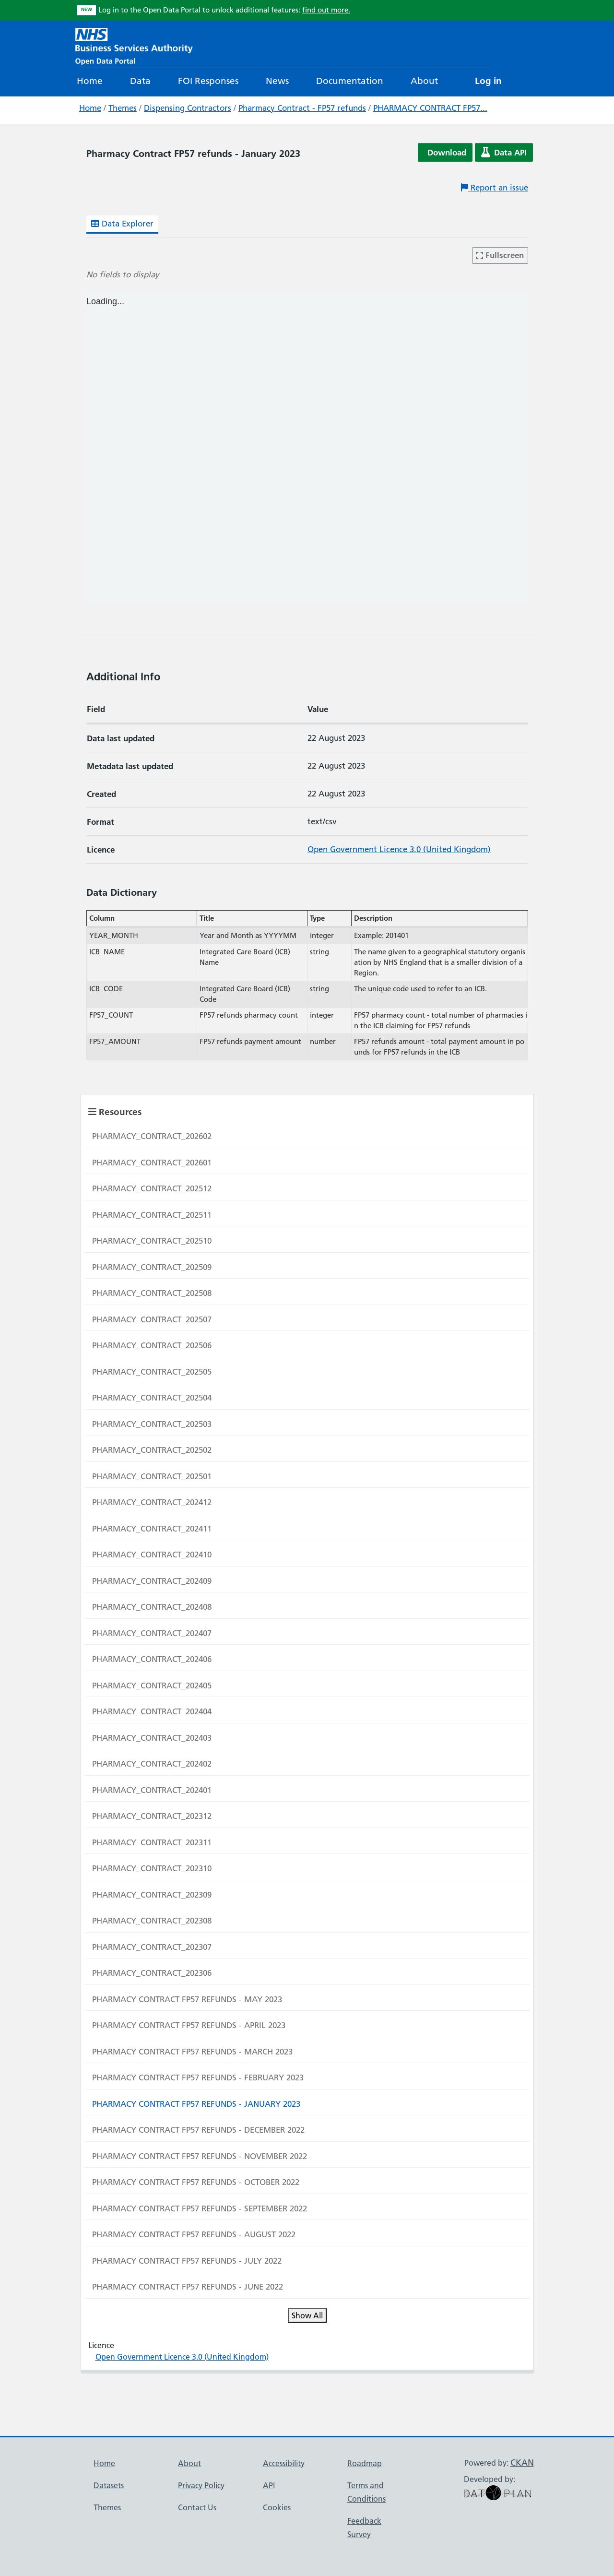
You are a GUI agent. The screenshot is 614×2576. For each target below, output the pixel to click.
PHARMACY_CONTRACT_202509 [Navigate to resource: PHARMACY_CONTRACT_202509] (152, 1267)
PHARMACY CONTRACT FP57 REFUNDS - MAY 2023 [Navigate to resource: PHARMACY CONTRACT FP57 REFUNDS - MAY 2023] (187, 1999)
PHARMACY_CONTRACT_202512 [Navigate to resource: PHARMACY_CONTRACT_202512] (152, 1188)
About (424, 80)
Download (446, 152)
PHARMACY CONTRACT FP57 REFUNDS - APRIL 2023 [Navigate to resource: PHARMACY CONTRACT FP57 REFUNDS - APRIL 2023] (188, 2025)
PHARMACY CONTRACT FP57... (430, 108)
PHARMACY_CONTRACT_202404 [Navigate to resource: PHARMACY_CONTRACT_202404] (152, 1711)
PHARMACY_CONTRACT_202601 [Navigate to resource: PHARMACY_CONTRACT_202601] (152, 1162)
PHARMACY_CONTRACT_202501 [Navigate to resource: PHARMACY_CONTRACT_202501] (152, 1476)
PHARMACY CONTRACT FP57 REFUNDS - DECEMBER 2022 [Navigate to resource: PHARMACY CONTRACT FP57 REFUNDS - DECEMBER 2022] (198, 2130)
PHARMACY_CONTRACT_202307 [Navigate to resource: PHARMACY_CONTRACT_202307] (152, 1947)
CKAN (522, 2462)
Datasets (109, 2485)
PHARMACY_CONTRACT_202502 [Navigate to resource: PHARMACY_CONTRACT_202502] (152, 1450)
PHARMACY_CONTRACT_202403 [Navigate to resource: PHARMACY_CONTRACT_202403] (152, 1738)
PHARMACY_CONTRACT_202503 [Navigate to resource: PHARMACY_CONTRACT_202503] (152, 1424)
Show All (307, 2315)
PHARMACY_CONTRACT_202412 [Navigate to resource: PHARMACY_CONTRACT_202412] (152, 1502)
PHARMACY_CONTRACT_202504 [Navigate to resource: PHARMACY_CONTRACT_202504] (152, 1397)
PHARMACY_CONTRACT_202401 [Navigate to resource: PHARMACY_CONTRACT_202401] (152, 1790)
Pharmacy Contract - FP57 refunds (302, 108)
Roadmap (364, 2463)
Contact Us (197, 2507)
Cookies (277, 2507)
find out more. (326, 9)
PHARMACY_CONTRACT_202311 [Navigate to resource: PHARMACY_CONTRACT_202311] (152, 1842)
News (277, 80)
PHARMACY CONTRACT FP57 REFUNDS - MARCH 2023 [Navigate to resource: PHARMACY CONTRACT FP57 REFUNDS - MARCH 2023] (192, 2051)
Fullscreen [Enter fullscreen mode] (500, 255)
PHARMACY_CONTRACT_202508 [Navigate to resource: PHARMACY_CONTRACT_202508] (152, 1293)
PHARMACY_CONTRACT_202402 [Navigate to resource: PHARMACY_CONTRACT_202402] (152, 1764)
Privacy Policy (201, 2485)
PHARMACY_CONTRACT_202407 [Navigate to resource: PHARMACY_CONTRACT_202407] (152, 1633)
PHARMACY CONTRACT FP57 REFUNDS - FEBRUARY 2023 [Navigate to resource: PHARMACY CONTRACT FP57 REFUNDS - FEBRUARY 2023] (198, 2077)
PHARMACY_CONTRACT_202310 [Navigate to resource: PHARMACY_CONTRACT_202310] (152, 1868)
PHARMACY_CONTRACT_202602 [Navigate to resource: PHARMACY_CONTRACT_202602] (152, 1136)
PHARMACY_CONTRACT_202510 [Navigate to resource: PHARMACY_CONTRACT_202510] (152, 1241)
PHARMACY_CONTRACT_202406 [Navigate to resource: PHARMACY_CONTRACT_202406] (152, 1659)
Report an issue (494, 187)
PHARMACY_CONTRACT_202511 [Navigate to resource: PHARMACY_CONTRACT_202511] (152, 1215)
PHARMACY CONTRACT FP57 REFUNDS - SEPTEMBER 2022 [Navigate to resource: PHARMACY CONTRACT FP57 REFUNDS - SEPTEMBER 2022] (199, 2208)
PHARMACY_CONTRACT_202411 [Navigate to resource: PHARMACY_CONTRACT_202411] (152, 1528)
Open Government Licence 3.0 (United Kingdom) (399, 849)
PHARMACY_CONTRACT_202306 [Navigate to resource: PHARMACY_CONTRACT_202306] (152, 1973)
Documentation (349, 80)
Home (90, 80)
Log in (488, 80)
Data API (504, 152)
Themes (122, 108)
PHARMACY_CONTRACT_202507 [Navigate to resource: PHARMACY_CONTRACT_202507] (152, 1319)
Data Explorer (122, 223)
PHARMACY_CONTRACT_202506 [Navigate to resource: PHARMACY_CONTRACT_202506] (152, 1345)
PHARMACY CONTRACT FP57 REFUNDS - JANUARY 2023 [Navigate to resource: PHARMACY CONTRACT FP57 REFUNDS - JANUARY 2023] (196, 2104)
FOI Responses (208, 80)
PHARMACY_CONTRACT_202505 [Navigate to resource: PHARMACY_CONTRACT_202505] (152, 1372)
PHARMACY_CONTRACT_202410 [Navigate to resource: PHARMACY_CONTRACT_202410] (152, 1554)
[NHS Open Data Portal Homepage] (134, 45)
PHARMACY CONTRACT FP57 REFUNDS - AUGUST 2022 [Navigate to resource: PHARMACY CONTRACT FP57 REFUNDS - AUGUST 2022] (193, 2234)
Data (140, 80)
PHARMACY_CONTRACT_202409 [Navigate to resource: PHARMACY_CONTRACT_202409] (152, 1581)
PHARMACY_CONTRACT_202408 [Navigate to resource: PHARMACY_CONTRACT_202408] (152, 1607)
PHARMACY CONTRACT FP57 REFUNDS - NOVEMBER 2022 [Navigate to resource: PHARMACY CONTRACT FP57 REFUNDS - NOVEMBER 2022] (199, 2156)
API (269, 2485)
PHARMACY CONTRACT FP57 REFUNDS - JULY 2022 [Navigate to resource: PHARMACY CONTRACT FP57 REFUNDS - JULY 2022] (187, 2261)
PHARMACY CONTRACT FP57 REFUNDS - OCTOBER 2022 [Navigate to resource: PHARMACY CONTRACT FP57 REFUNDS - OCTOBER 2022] (195, 2182)
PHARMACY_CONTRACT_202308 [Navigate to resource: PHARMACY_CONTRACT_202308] (152, 1920)
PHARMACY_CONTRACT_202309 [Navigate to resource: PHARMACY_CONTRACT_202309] (152, 1894)
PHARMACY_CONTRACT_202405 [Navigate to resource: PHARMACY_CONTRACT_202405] (152, 1685)
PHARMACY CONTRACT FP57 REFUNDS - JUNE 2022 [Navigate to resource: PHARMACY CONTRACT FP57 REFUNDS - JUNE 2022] (187, 2286)
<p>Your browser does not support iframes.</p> (307, 448)
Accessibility (284, 2463)
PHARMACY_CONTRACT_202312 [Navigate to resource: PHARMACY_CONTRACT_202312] (152, 1816)
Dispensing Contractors (187, 108)
